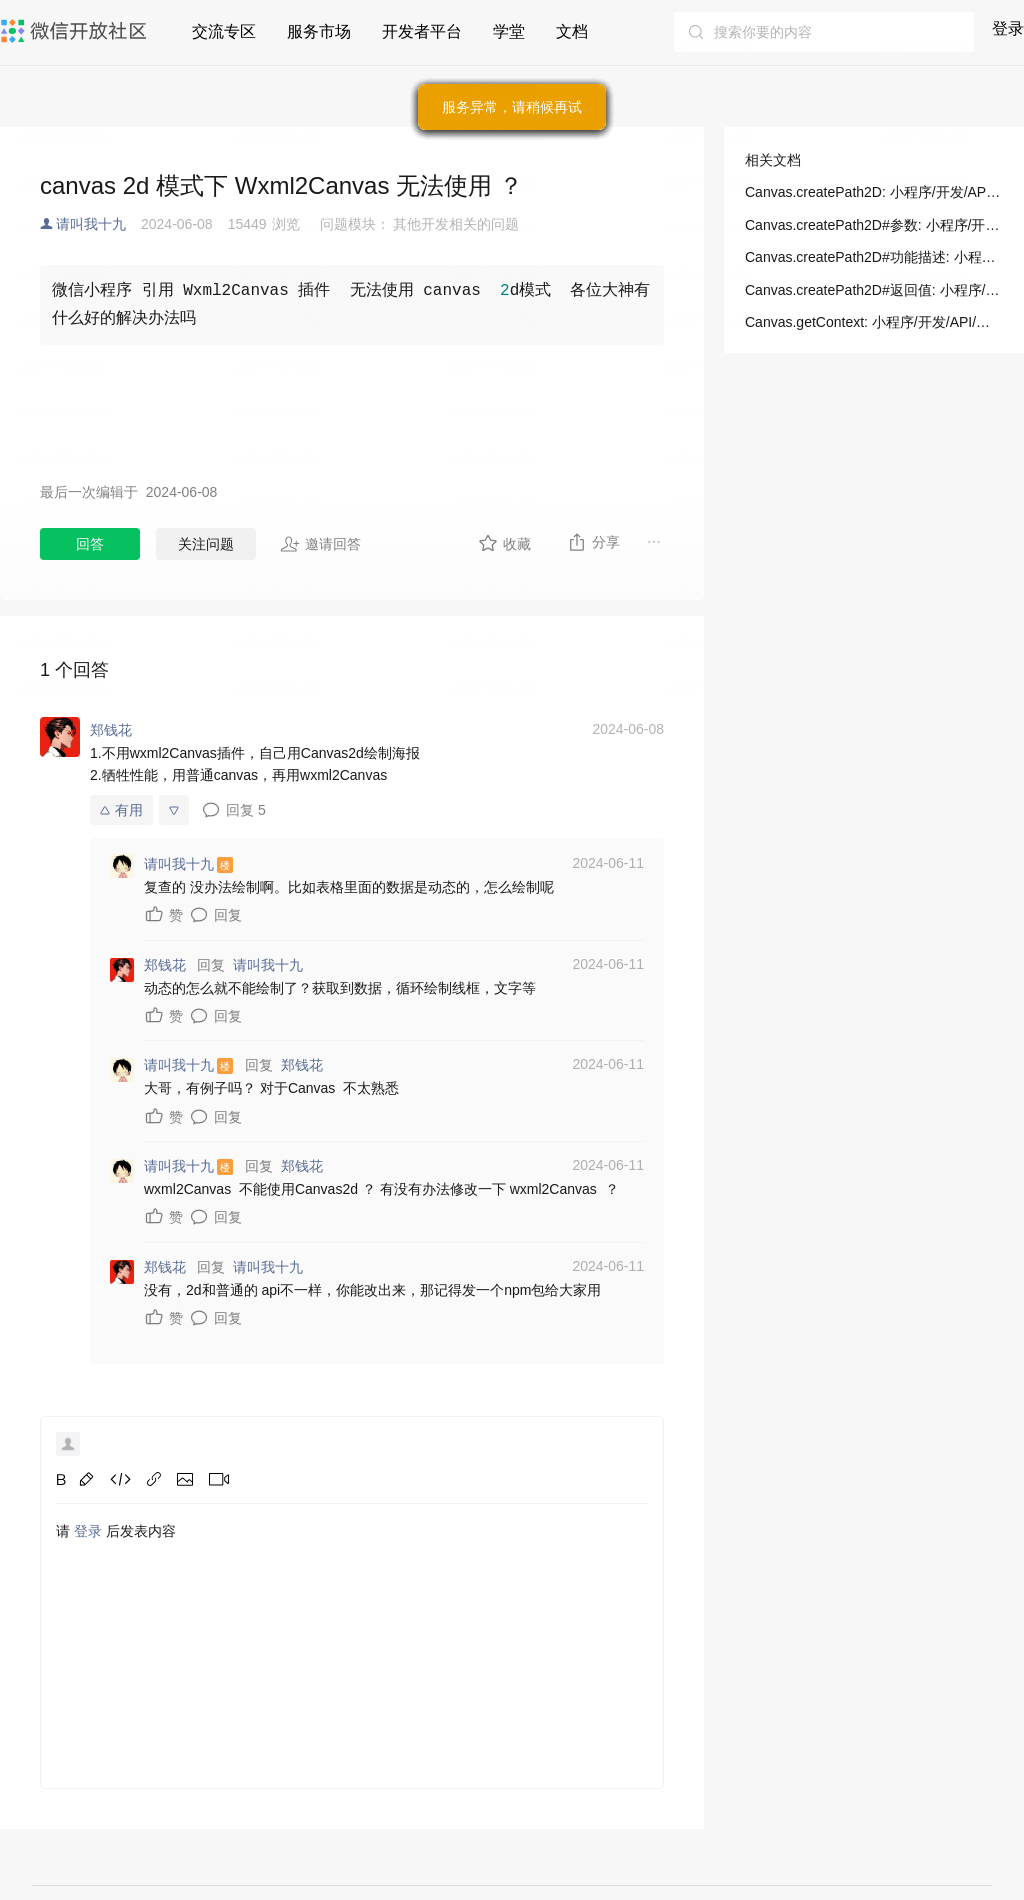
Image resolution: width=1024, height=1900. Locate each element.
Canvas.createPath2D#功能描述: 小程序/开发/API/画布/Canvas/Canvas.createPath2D (874, 257)
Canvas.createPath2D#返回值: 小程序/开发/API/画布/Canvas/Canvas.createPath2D (874, 290)
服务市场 (319, 31)
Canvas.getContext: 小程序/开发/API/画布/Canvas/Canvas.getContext (874, 322)
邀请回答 (320, 544)
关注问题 (206, 544)
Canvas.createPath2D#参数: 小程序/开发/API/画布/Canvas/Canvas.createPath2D (874, 225)
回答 (90, 544)
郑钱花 (302, 1065)
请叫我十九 (91, 224)
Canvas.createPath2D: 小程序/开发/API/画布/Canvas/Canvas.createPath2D (874, 192)
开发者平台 (422, 31)
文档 (572, 31)
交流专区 (224, 31)
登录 (1008, 28)
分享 (593, 542)
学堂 (509, 31)
